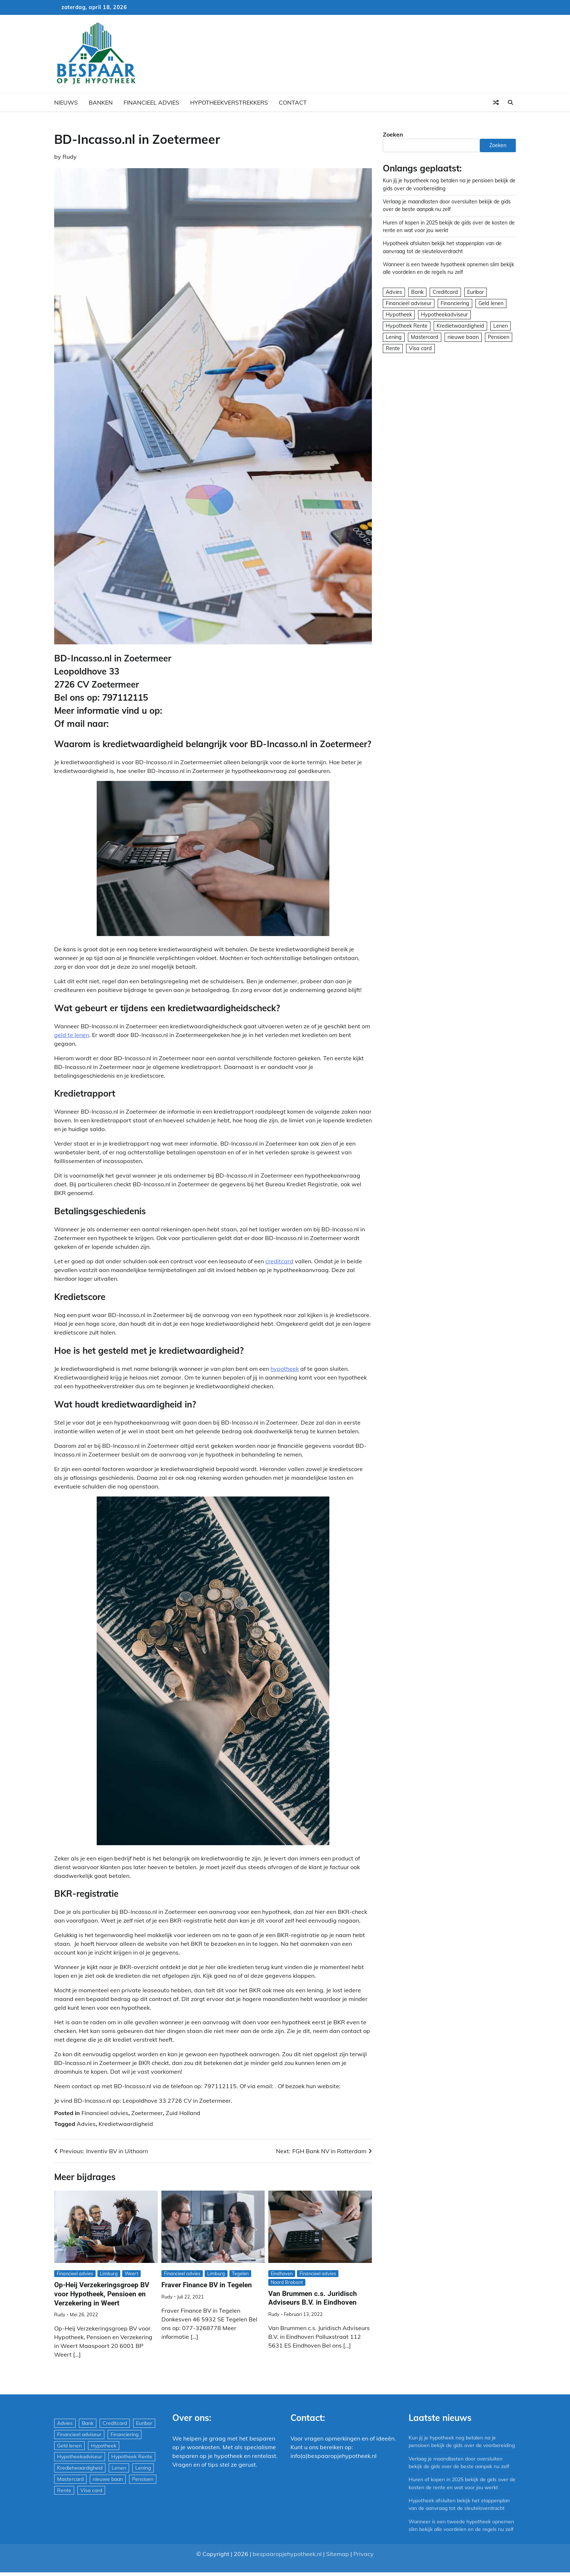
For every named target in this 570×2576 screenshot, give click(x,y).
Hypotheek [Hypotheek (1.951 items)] (399, 314)
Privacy (363, 2569)
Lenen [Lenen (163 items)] (500, 326)
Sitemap (337, 2569)
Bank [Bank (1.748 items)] (417, 292)
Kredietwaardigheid (126, 2123)
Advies (86, 2123)
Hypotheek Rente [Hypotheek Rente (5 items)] (407, 326)
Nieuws (66, 102)
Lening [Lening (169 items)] (394, 337)
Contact (293, 102)
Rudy (70, 156)
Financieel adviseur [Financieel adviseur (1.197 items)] (408, 303)
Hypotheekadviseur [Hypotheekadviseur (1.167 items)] (444, 314)
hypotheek (284, 1368)
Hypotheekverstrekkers (229, 102)
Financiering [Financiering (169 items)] (455, 303)
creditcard (279, 1261)
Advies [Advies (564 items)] (394, 292)
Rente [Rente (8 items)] (393, 348)
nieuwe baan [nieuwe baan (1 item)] (463, 337)
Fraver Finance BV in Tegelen (206, 2285)
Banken (101, 102)
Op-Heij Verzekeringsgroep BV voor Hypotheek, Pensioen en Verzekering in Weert (101, 2294)
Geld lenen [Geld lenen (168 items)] (490, 303)
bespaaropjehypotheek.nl (287, 2569)
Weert (131, 2273)
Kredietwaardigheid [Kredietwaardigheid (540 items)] (460, 326)
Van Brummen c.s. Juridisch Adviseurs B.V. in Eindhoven (312, 2298)
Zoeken (393, 134)
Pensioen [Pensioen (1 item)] (498, 337)
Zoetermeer (147, 2113)
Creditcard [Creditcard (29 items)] (445, 292)
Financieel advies (151, 102)
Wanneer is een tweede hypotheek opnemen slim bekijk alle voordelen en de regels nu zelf (458, 2537)
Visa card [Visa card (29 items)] (420, 348)
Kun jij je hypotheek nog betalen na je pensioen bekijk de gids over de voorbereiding (453, 2445)
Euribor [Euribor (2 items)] (475, 292)
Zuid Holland (183, 2113)
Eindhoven (282, 2273)
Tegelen (240, 2273)
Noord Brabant (287, 2282)
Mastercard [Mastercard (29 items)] (424, 337)
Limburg (109, 2273)
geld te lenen (71, 1034)
